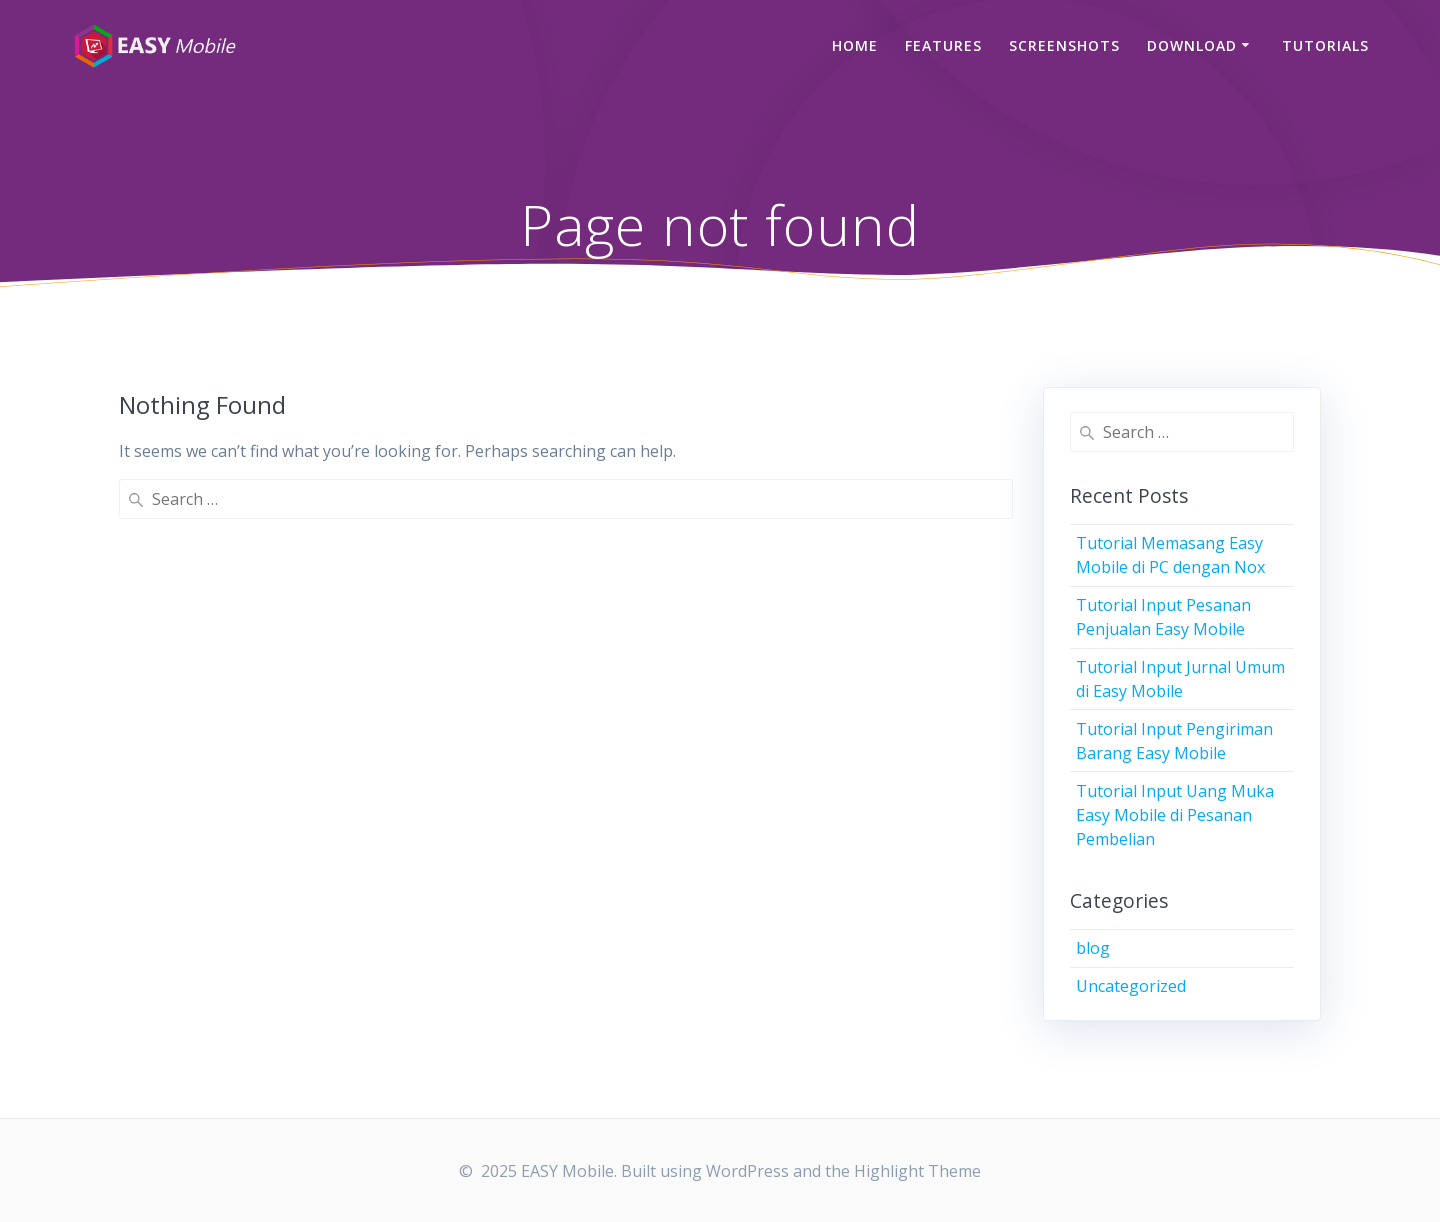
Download (1192, 45)
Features (943, 45)
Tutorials (1325, 45)
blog (1093, 948)
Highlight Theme (917, 1171)
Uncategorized (1131, 986)
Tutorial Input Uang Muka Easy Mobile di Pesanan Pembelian (1175, 815)
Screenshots (1064, 45)
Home (855, 45)
